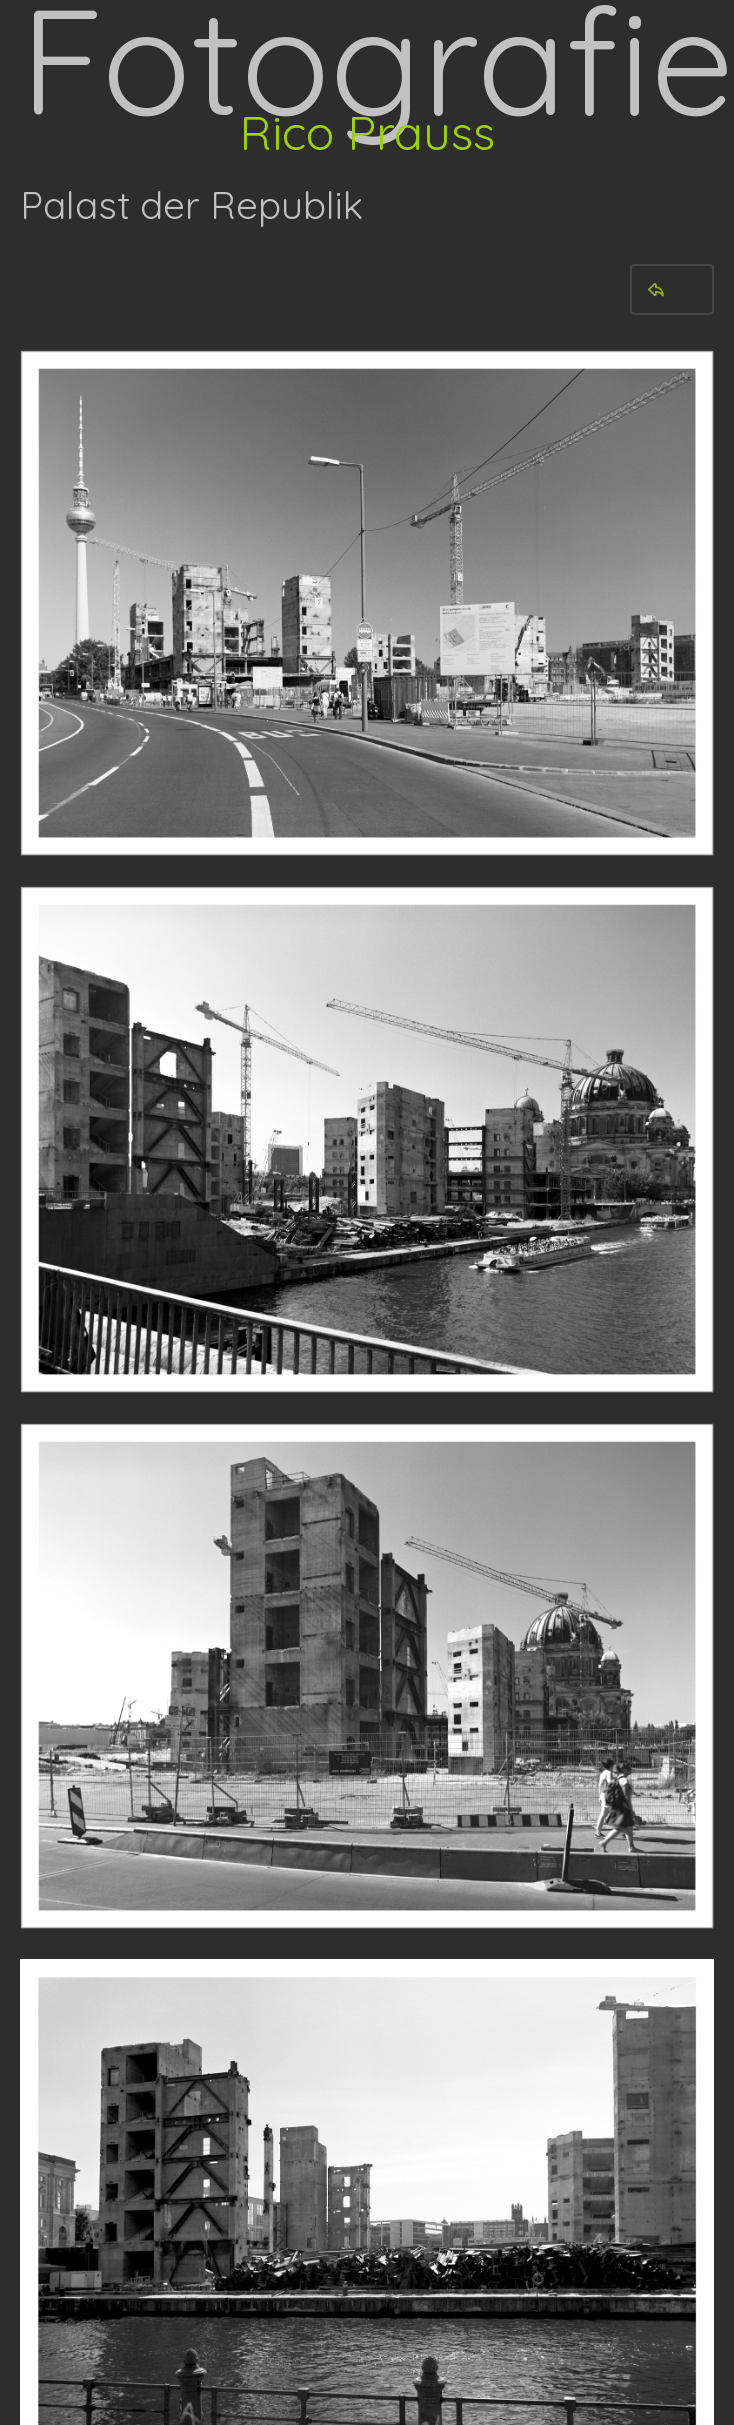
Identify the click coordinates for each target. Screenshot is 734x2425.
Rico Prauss (367, 132)
